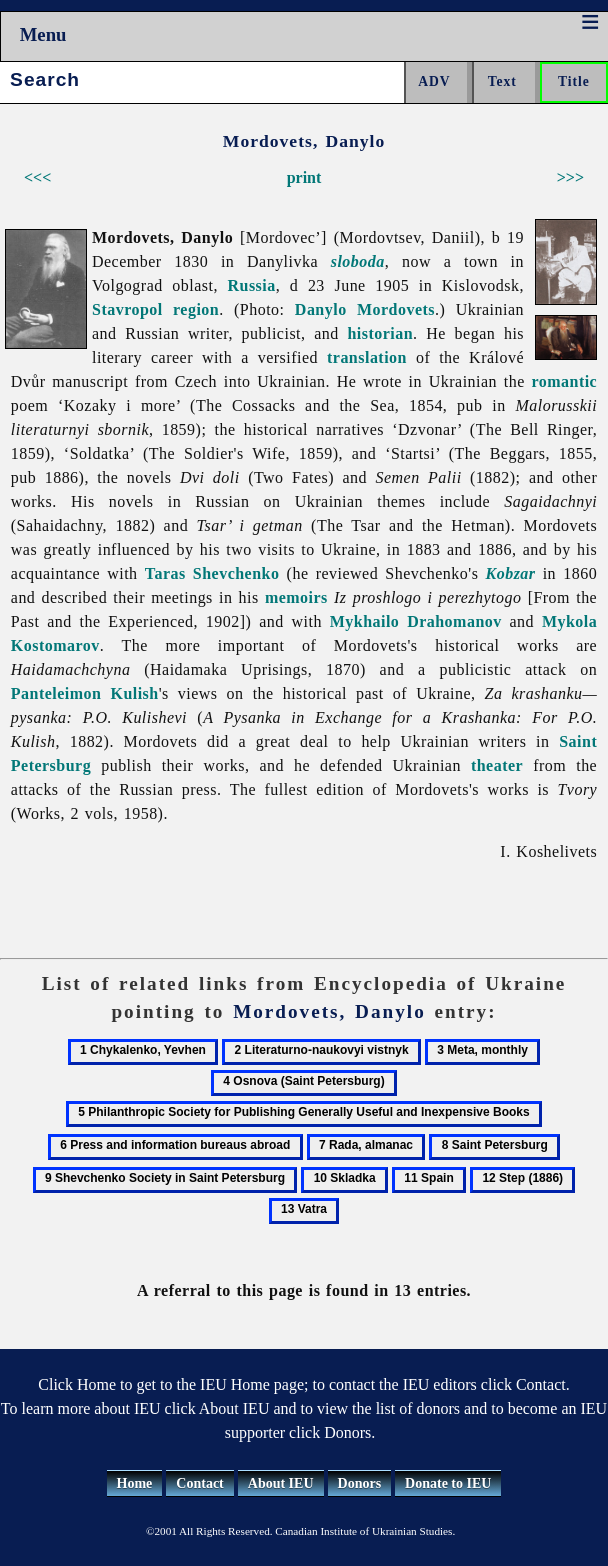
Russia (251, 285)
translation (367, 357)
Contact (199, 1483)
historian (380, 333)
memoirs (296, 597)
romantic (564, 381)
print (304, 177)
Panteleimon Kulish (85, 693)
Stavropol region (155, 309)
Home (135, 1483)
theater (497, 765)
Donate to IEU (448, 1483)
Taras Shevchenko (212, 573)
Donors (360, 1483)
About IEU (281, 1483)
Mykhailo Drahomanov (416, 621)
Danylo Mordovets (365, 309)
